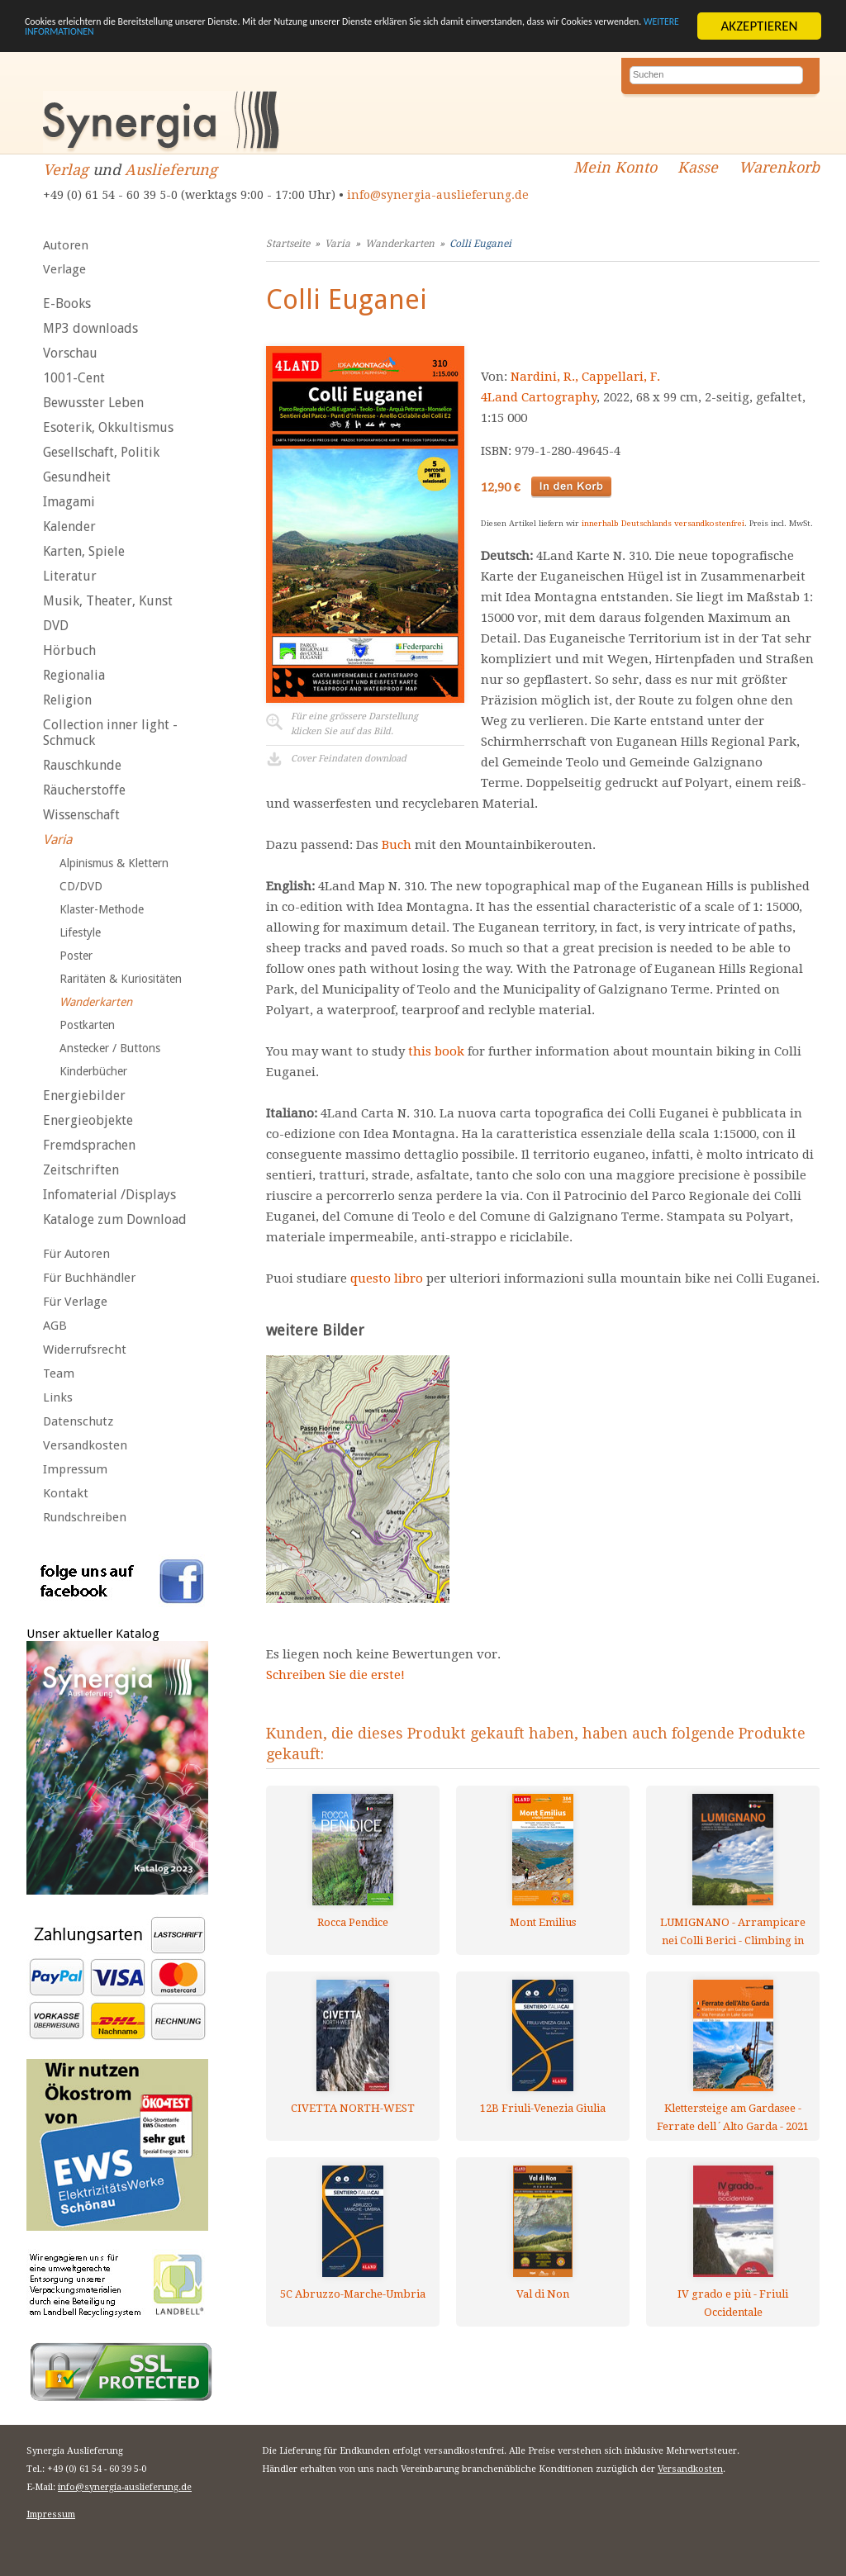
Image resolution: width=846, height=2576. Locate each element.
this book (436, 1051)
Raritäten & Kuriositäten (120, 978)
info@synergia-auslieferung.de (438, 195)
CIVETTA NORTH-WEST (353, 2108)
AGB (55, 1325)
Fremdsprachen (89, 1145)
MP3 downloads (90, 328)
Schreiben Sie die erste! (335, 1675)
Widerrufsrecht (84, 1349)
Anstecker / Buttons (109, 1048)
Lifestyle (80, 932)
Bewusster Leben (93, 402)
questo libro (386, 1278)
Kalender (69, 526)
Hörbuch (69, 650)
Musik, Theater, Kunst (108, 601)
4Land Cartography (538, 397)
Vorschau (70, 353)
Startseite (288, 243)
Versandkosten (85, 1445)
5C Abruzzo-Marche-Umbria (352, 2294)
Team (58, 1373)
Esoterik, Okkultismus (108, 427)
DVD (56, 625)
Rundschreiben (84, 1517)
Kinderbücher (93, 1071)
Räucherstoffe (84, 790)
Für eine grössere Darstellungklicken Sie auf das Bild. (354, 724)
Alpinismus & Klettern (114, 863)
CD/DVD (80, 886)
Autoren (65, 245)
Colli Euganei (480, 243)
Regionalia (74, 675)
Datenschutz (78, 1421)
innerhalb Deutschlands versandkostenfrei (663, 523)
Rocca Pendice (352, 1922)
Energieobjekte (88, 1120)
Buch (396, 844)
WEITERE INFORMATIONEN (358, 40)
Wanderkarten (95, 1001)
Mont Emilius (543, 1922)
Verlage (64, 269)
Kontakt (65, 1493)
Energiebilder (84, 1095)
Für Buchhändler (89, 1277)
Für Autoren (76, 1253)
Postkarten (87, 1025)
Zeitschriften (81, 1170)
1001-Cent (74, 378)
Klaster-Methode (101, 909)
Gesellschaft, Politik (101, 452)
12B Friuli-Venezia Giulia (543, 2108)
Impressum (75, 1469)
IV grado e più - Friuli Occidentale (732, 2303)
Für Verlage (75, 1301)
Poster (76, 955)
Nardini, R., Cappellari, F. (585, 376)
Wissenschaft (81, 815)
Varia (57, 839)
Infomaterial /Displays (109, 1195)
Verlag (65, 169)
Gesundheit (77, 477)
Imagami (69, 502)
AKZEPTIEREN (758, 26)
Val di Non (542, 2294)
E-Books (67, 303)
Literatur (70, 576)
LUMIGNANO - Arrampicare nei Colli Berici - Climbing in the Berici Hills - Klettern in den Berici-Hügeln (733, 1931)
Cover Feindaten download (348, 758)
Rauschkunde (82, 765)
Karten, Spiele (84, 551)
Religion (67, 700)
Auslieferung (171, 169)
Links (58, 1397)
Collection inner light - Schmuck (110, 732)
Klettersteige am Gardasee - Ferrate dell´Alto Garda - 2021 (733, 2117)
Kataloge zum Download (115, 1219)
